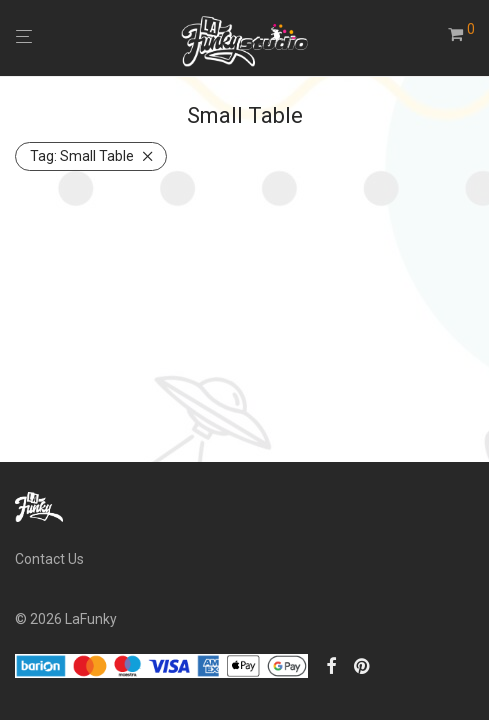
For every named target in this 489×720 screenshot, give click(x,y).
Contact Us (49, 559)
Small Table (82, 156)
